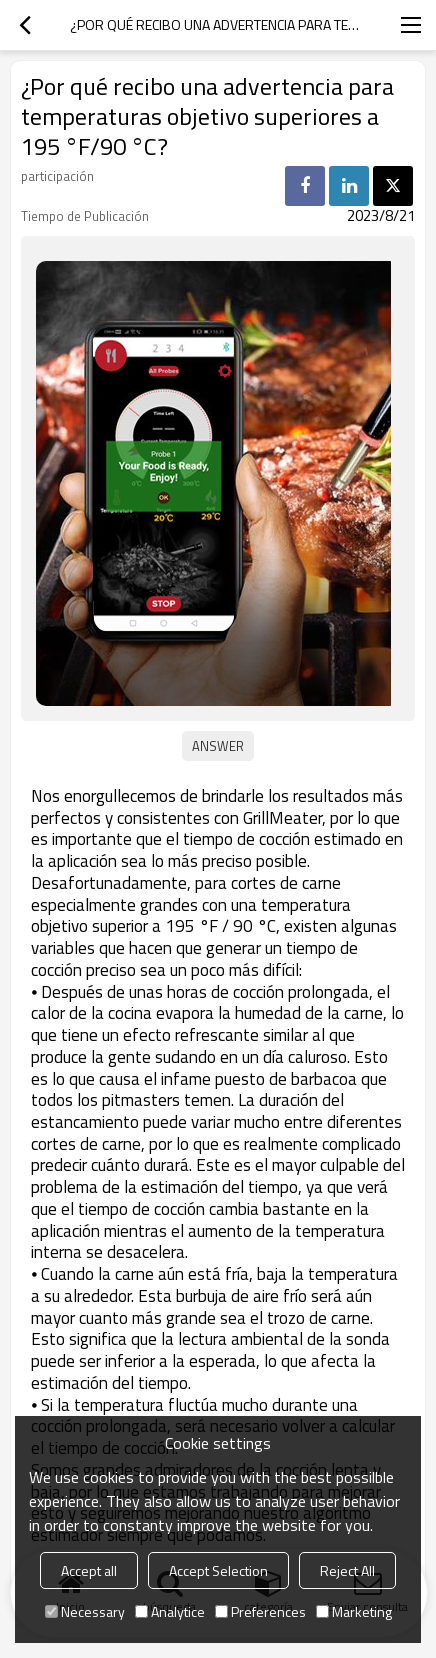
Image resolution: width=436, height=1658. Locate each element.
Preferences (260, 1611)
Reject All (347, 1570)
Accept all (89, 1570)
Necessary (85, 1611)
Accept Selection (218, 1570)
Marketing (354, 1611)
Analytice (170, 1611)
